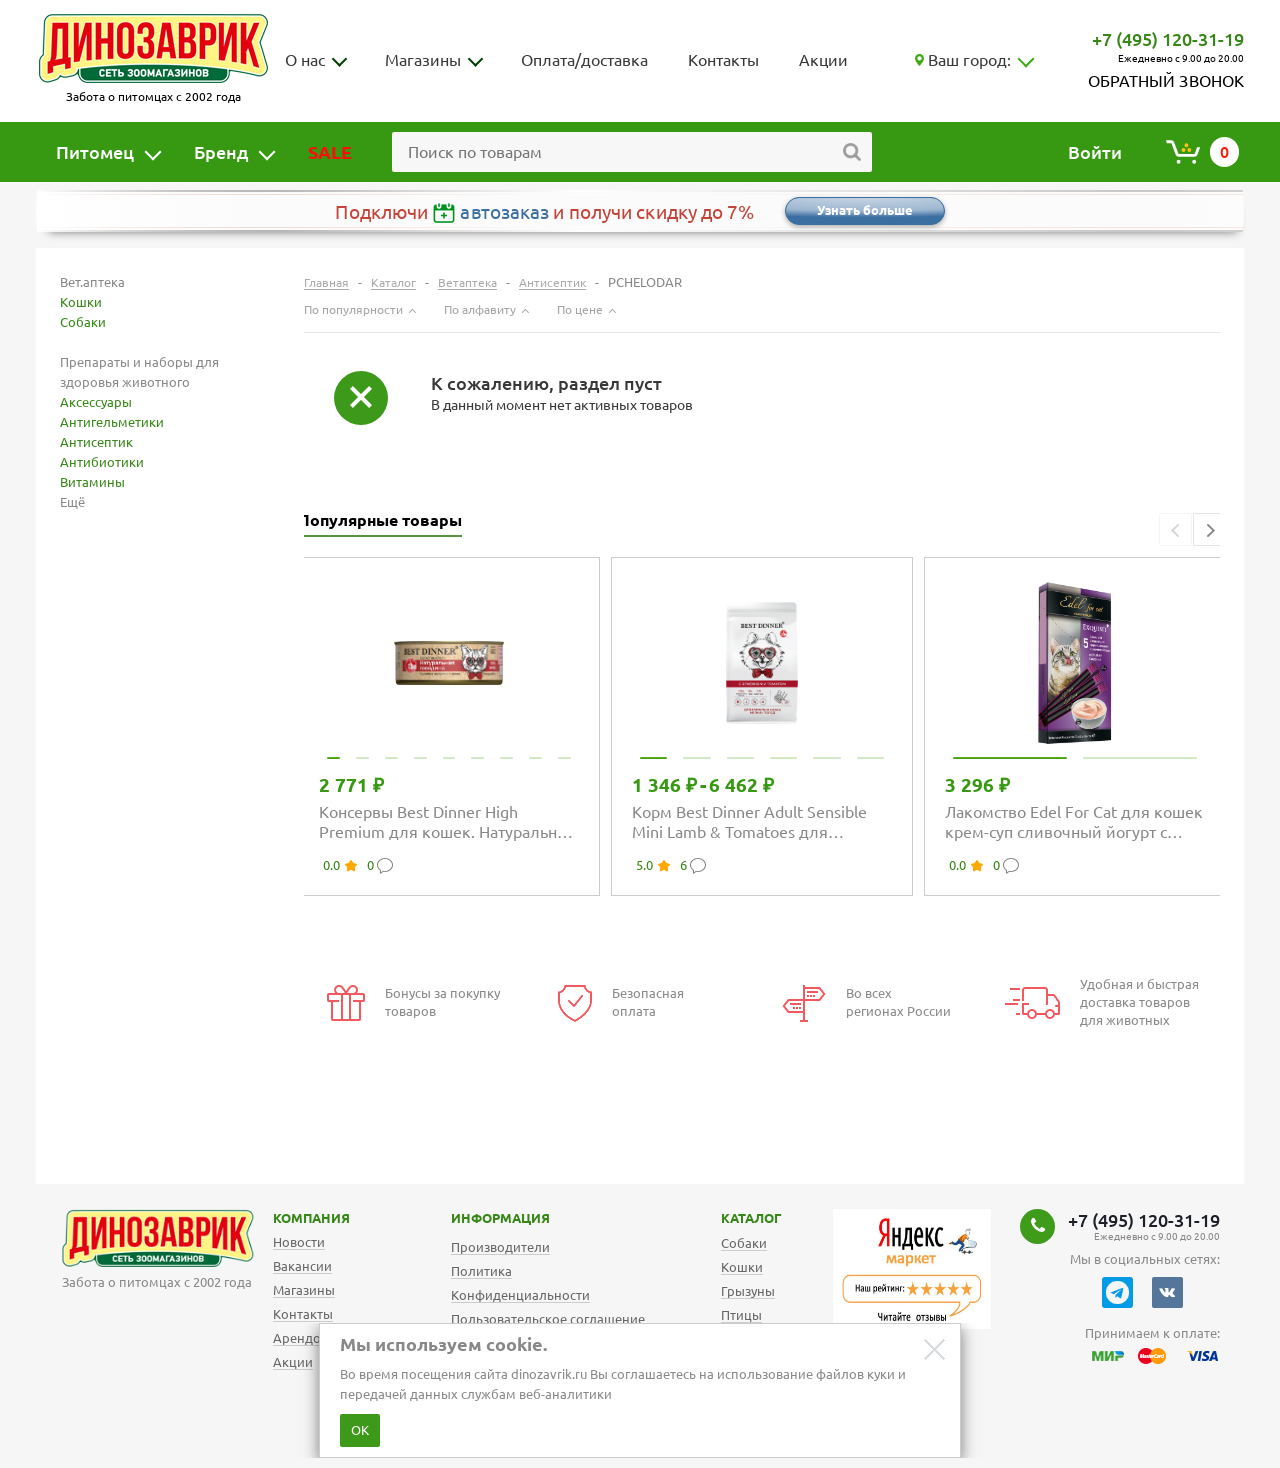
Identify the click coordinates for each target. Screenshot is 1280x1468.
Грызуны (748, 1291)
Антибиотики (102, 462)
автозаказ (504, 212)
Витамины (92, 482)
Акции (823, 60)
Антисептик (96, 442)
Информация (479, 1218)
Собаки (83, 322)
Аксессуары (96, 402)
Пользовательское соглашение (548, 1319)
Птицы (741, 1315)
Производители (500, 1247)
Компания (286, 1218)
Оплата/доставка (584, 60)
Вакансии (302, 1266)
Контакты (723, 60)
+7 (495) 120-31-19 (1168, 39)
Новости (299, 1242)
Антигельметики (112, 422)
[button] (1209, 529)
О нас (305, 60)
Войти (1095, 152)
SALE (330, 152)
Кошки (81, 302)
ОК (360, 1430)
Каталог (735, 1218)
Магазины (423, 60)
